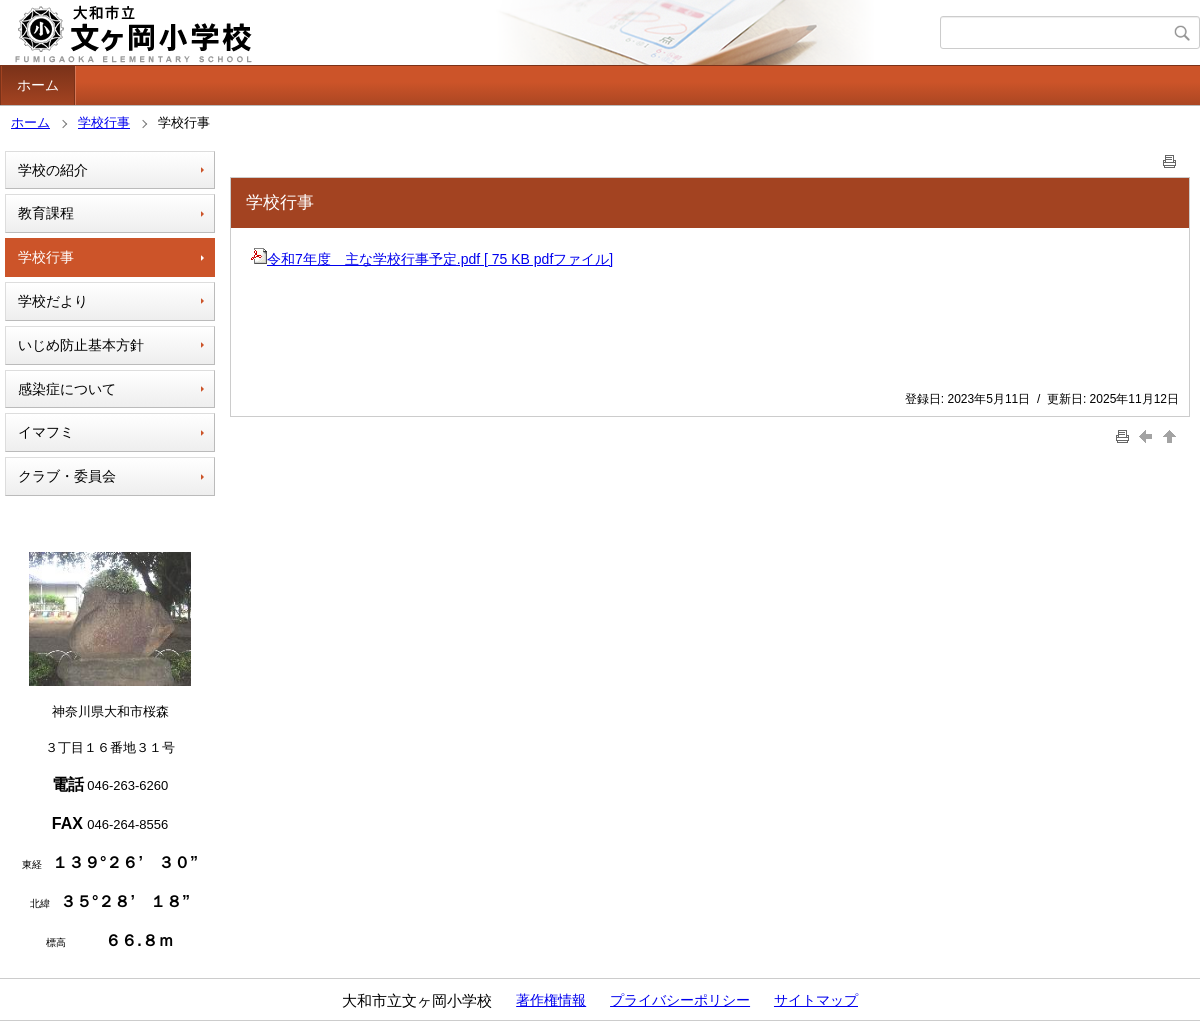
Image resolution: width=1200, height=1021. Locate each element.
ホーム (38, 85)
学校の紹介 (53, 170)
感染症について (67, 389)
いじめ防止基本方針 (81, 345)
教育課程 (46, 213)
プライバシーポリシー (680, 1000)
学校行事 (104, 122)
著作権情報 (551, 1000)
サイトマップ (816, 1000)
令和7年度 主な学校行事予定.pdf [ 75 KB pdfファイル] (432, 259)
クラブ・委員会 (67, 476)
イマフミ (46, 432)
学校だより (53, 301)
